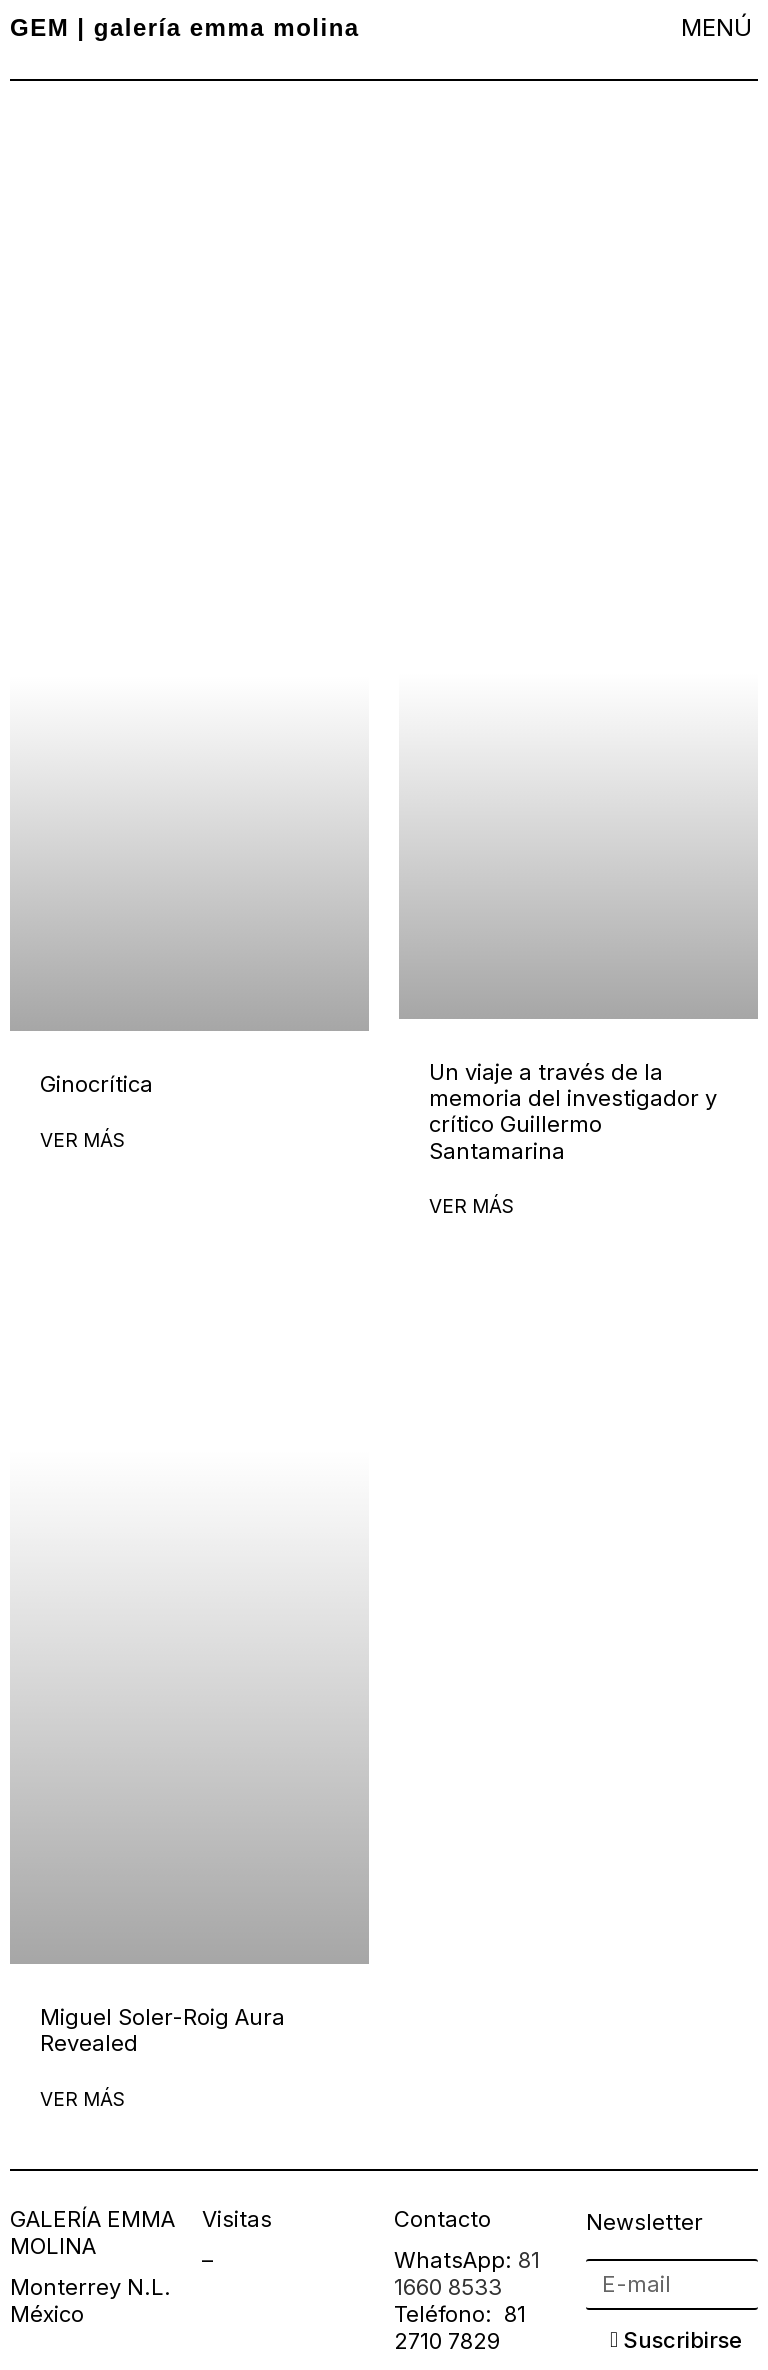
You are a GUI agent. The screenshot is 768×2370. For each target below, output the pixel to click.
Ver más (82, 1140)
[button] (717, 27)
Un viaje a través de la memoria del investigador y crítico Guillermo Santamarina (573, 1111)
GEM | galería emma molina (185, 27)
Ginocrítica (96, 1084)
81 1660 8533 (467, 2273)
